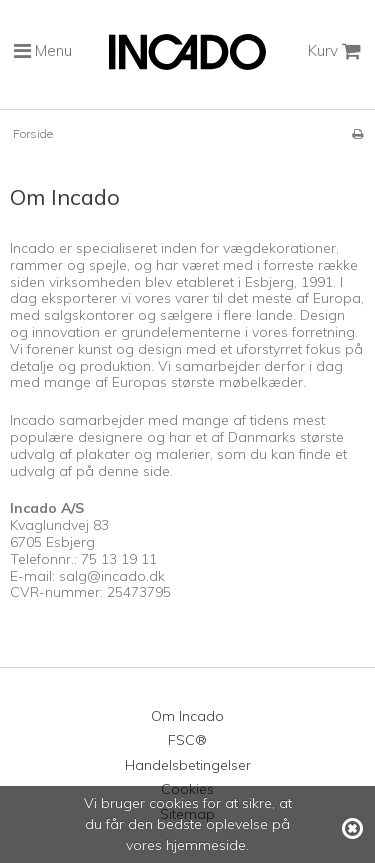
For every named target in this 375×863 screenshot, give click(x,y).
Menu (43, 51)
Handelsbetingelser (188, 765)
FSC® (187, 740)
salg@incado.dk (112, 576)
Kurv (334, 51)
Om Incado (187, 716)
